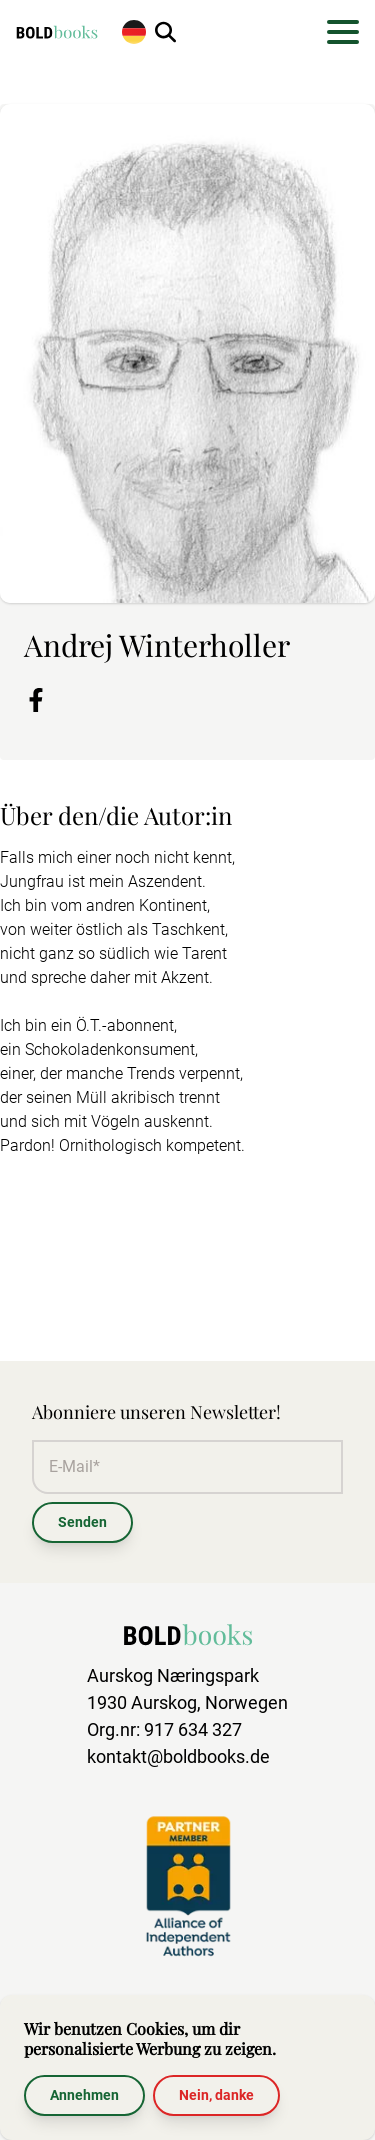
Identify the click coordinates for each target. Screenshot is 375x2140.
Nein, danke (216, 2095)
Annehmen (84, 2095)
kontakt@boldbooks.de (178, 1756)
